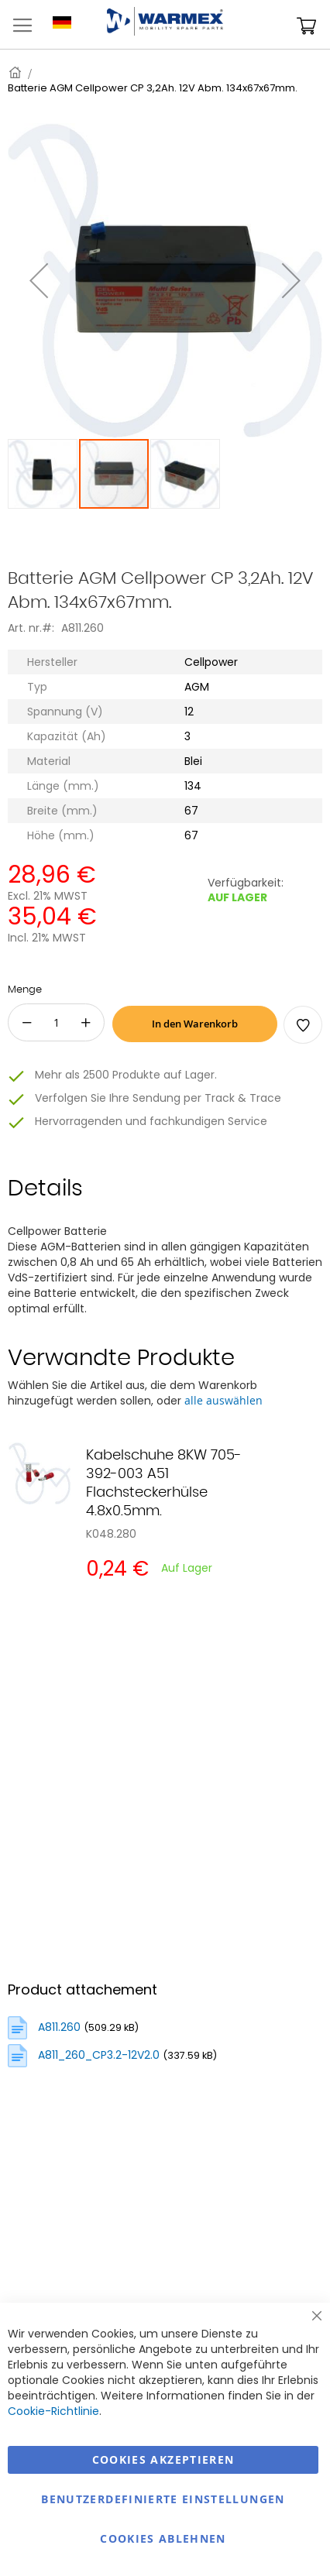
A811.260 (59, 2027)
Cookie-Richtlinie (53, 2411)
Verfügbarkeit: (246, 882)
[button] (43, 473)
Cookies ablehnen (163, 2538)
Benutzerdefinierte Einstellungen (162, 2499)
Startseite (16, 72)
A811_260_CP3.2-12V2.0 (99, 2055)
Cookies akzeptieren (163, 2459)
